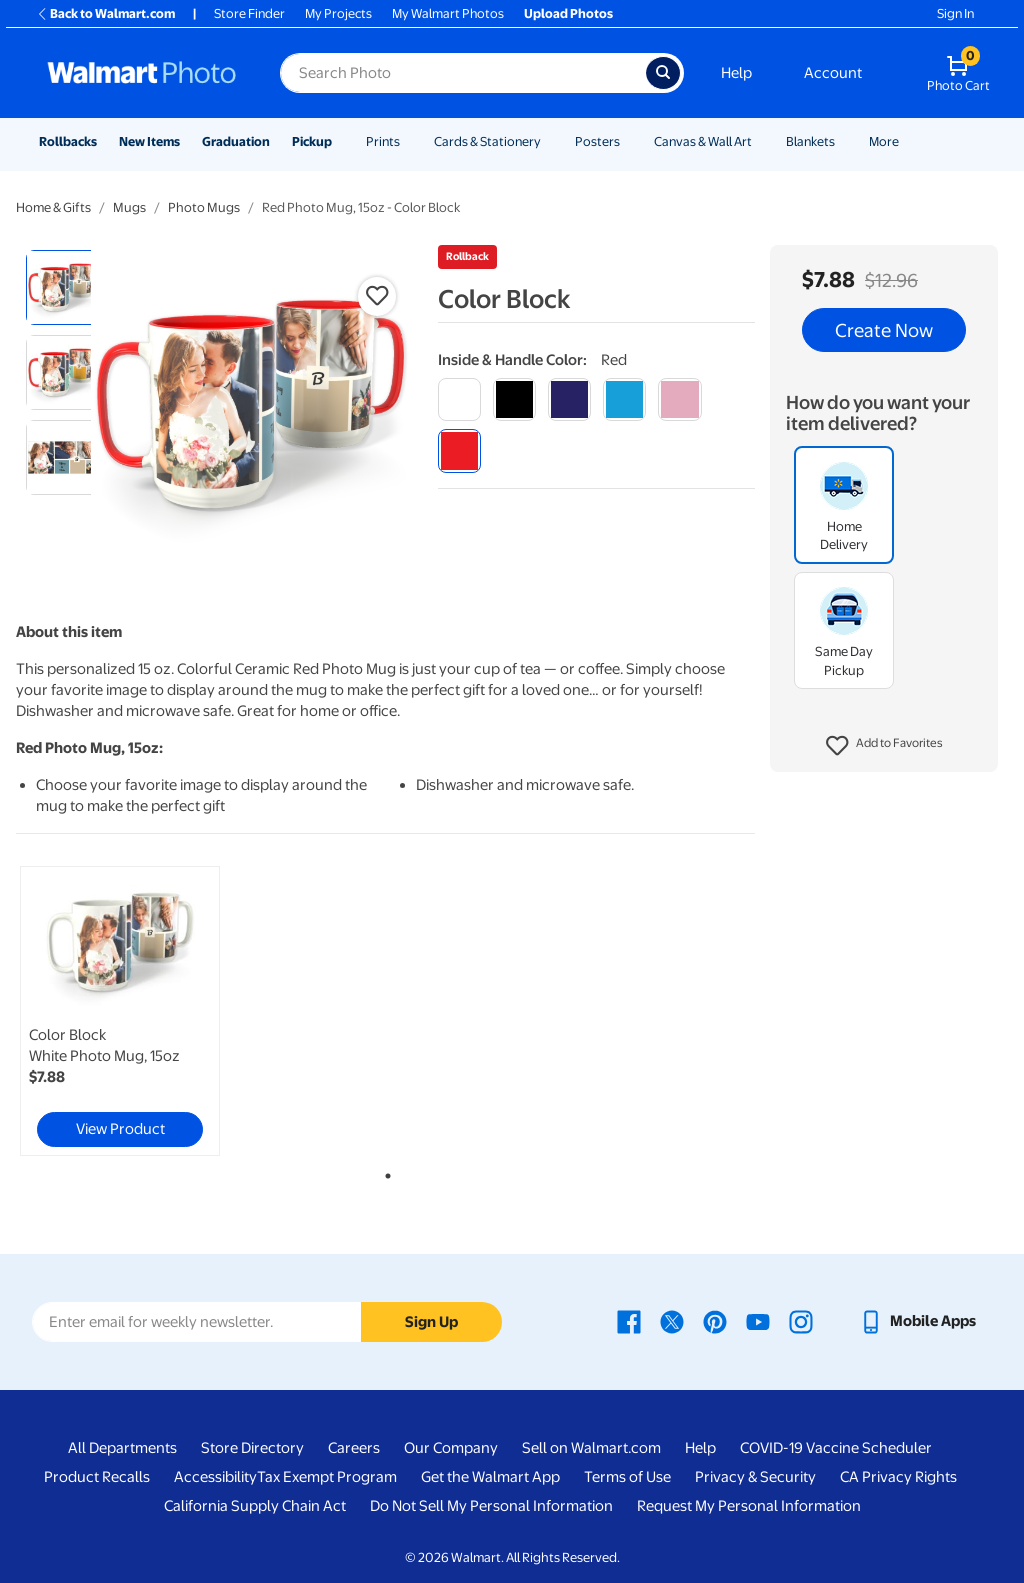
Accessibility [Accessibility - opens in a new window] (215, 1477)
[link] (120, 1011)
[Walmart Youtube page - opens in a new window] (758, 1321)
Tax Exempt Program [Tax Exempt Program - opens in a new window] (327, 1477)
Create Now (884, 330)
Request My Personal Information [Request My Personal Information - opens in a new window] (749, 1506)
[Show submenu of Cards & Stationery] (550, 141)
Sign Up (431, 1322)
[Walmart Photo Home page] (142, 73)
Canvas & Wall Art (703, 141)
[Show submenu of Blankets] (844, 141)
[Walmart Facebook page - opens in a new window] (629, 1321)
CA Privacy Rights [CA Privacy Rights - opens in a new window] (898, 1477)
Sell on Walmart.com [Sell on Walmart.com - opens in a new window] (591, 1448)
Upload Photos (568, 13)
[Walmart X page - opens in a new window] (672, 1321)
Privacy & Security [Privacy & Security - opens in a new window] (755, 1477)
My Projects (338, 13)
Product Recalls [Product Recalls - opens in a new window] (97, 1477)
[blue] (569, 399)
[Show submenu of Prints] (409, 141)
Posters (597, 141)
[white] (459, 399)
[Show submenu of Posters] (629, 141)
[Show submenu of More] (908, 141)
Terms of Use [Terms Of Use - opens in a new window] (627, 1477)
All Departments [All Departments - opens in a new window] (122, 1448)
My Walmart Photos (448, 13)
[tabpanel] (140, 1011)
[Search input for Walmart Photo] (463, 73)
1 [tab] (384, 1172)
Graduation (236, 141)
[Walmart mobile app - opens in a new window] (917, 1321)
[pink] (679, 399)
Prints (383, 141)
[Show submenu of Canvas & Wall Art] (761, 141)
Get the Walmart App (490, 1477)
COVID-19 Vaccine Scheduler (836, 1448)
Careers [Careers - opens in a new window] (354, 1448)
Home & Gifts (53, 207)
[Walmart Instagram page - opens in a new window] (801, 1321)
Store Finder (249, 13)
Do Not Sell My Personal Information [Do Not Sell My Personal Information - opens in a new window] (491, 1506)
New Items (149, 141)
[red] (459, 450)
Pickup (312, 141)
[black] (514, 399)
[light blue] (624, 399)
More (884, 141)
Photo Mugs (204, 207)
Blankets (810, 141)
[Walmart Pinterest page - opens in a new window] (715, 1321)
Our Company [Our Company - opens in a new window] (451, 1448)
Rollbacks (68, 141)
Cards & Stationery (487, 141)
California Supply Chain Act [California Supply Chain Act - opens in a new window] (255, 1506)
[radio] (63, 287)
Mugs (129, 207)
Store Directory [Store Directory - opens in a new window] (252, 1448)
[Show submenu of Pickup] (341, 141)
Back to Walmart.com (105, 13)
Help (736, 73)
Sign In (955, 13)
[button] (884, 746)
